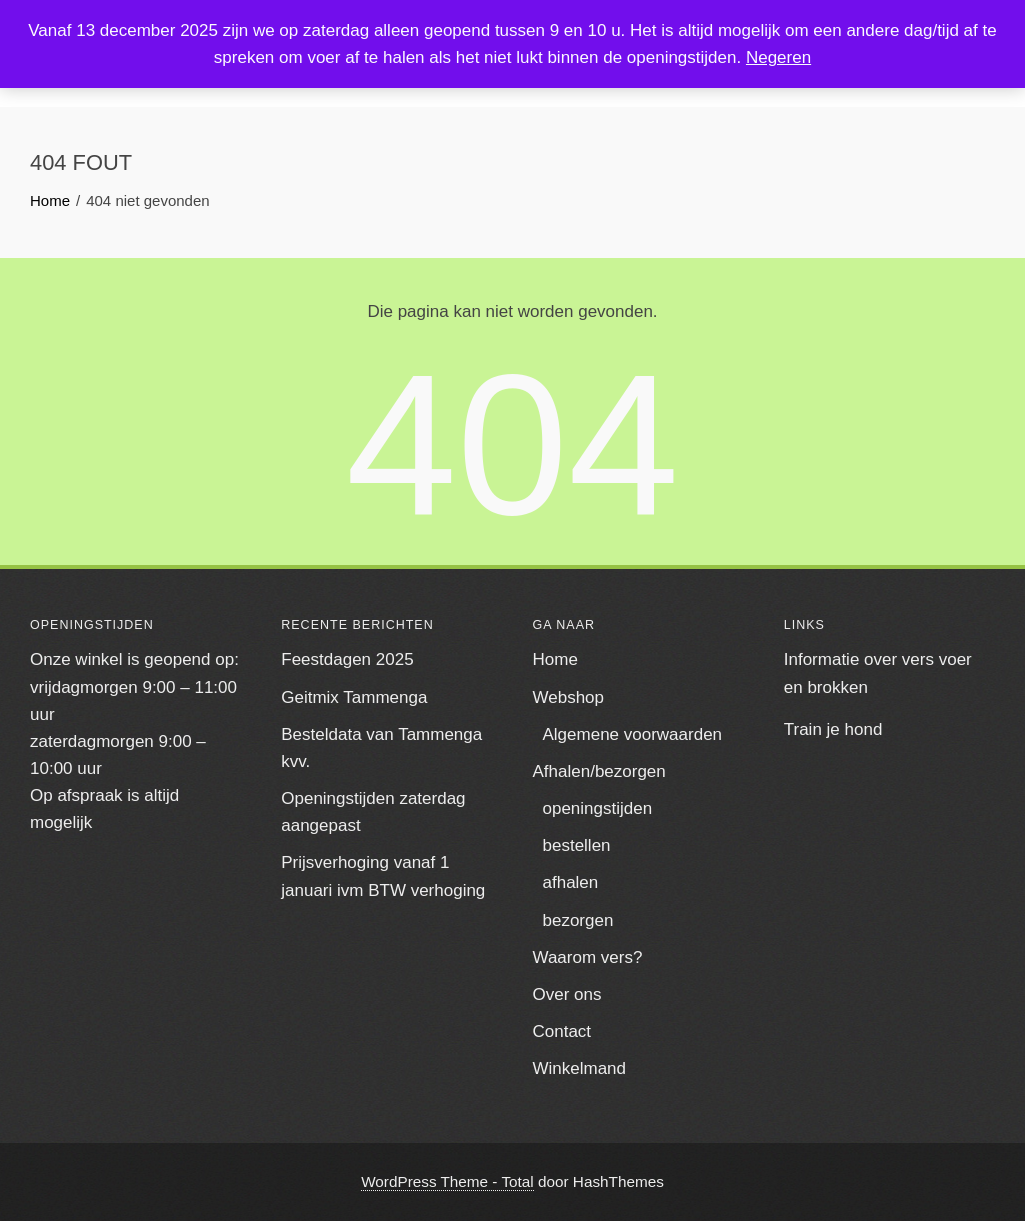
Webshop (569, 697)
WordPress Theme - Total (447, 1181)
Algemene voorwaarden (633, 734)
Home (555, 659)
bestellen (577, 845)
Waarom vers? (588, 957)
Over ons (567, 994)
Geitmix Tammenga (354, 697)
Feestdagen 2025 (347, 659)
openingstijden (598, 808)
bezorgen (578, 920)
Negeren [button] (778, 57)
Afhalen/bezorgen (599, 771)
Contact (562, 1031)
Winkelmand (580, 1068)
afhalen (571, 882)
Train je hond (833, 729)
